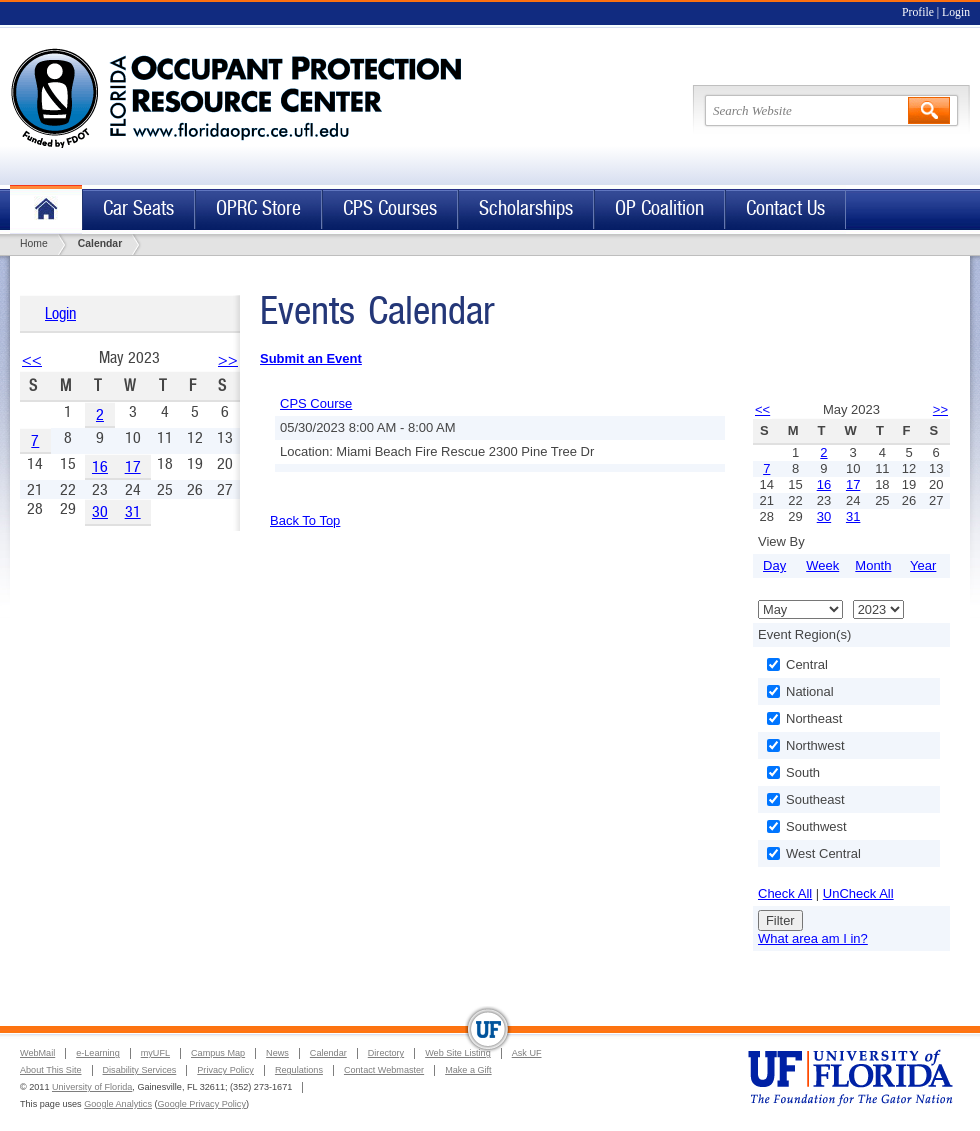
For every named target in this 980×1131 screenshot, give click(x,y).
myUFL (155, 1053)
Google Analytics (118, 1104)
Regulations (299, 1070)
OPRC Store (258, 208)
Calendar (328, 1053)
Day (774, 565)
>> (228, 359)
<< (32, 359)
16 (100, 466)
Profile (918, 12)
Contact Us (785, 208)
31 (133, 511)
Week (822, 565)
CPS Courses (390, 208)
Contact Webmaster (384, 1070)
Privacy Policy (225, 1070)
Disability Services (140, 1070)
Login (956, 12)
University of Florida (92, 1087)
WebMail (37, 1053)
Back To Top (305, 520)
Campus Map (218, 1053)
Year (923, 565)
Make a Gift (468, 1070)
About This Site (51, 1070)
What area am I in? (813, 938)
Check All (785, 893)
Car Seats (138, 208)
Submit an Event (311, 358)
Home (46, 209)
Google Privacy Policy (202, 1104)
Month (873, 565)
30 (100, 511)
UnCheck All (858, 893)
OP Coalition (659, 208)
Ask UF (527, 1053)
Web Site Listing (458, 1053)
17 (133, 466)
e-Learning (97, 1053)
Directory (386, 1053)
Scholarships (526, 208)
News (277, 1053)
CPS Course (316, 403)
